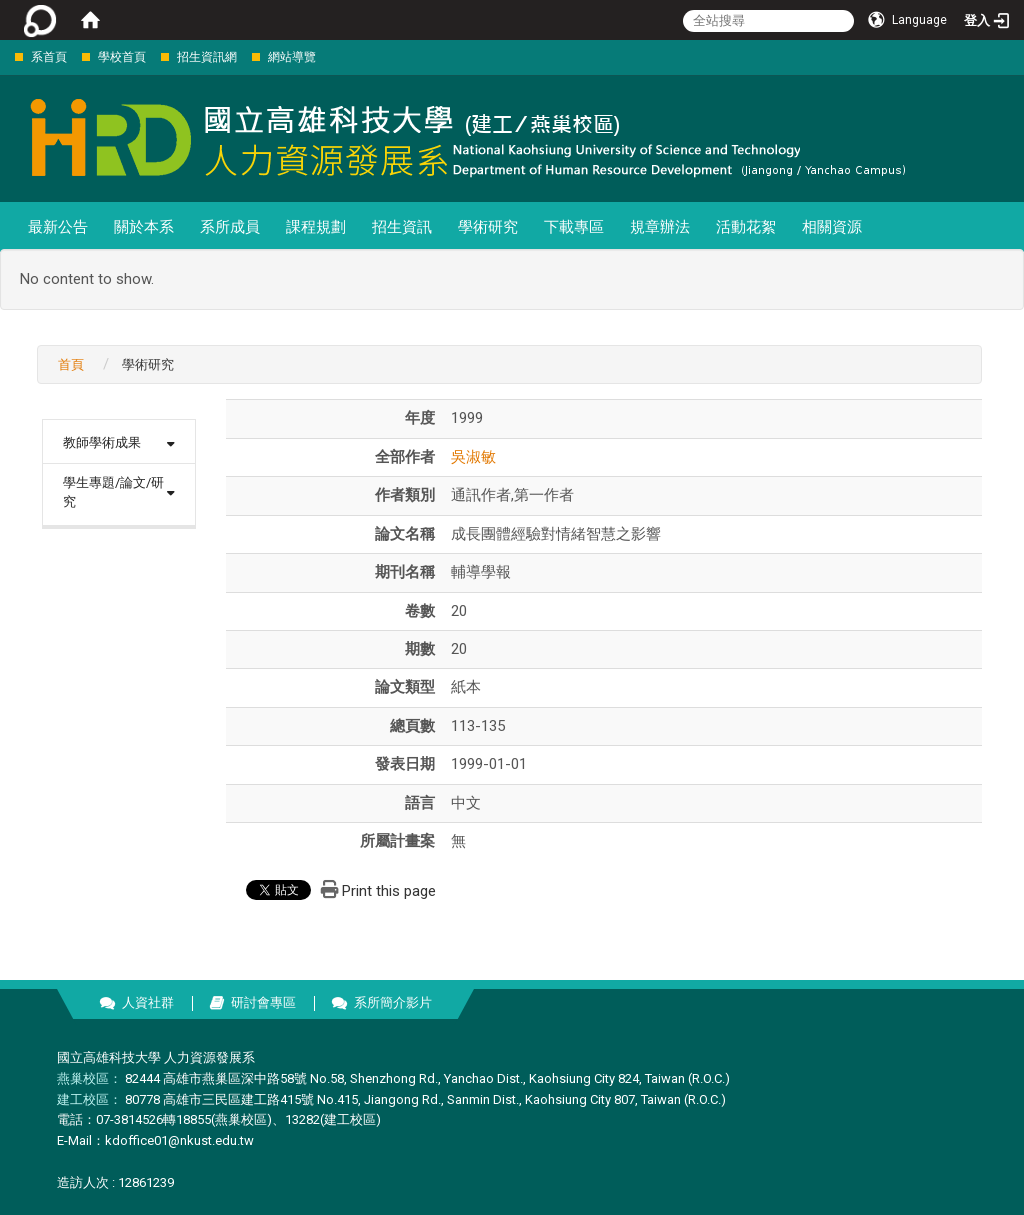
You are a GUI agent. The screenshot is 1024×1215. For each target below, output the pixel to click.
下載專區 (574, 227)
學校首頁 (122, 57)
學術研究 (488, 227)
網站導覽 (292, 57)
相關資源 (832, 227)
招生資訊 (402, 227)
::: (4, 56)
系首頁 (49, 57)
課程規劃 (316, 227)
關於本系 (144, 227)
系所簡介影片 (393, 1002)
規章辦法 (660, 227)
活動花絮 (746, 227)
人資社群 (148, 1002)
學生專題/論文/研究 (113, 492)
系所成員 (230, 227)
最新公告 (58, 227)
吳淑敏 (473, 457)
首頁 (71, 364)
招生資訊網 (207, 57)
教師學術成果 (102, 442)
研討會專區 (263, 1002)
